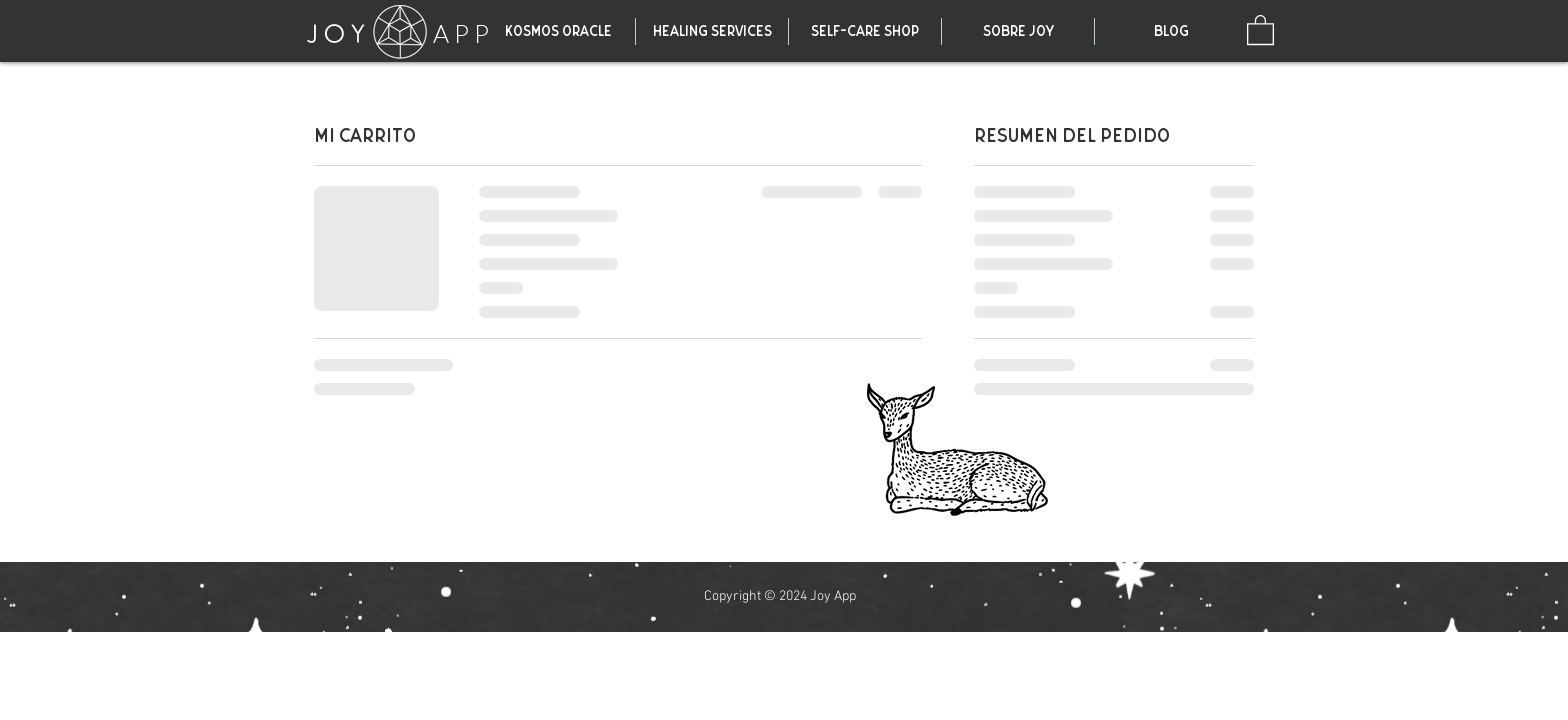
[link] (1260, 29)
